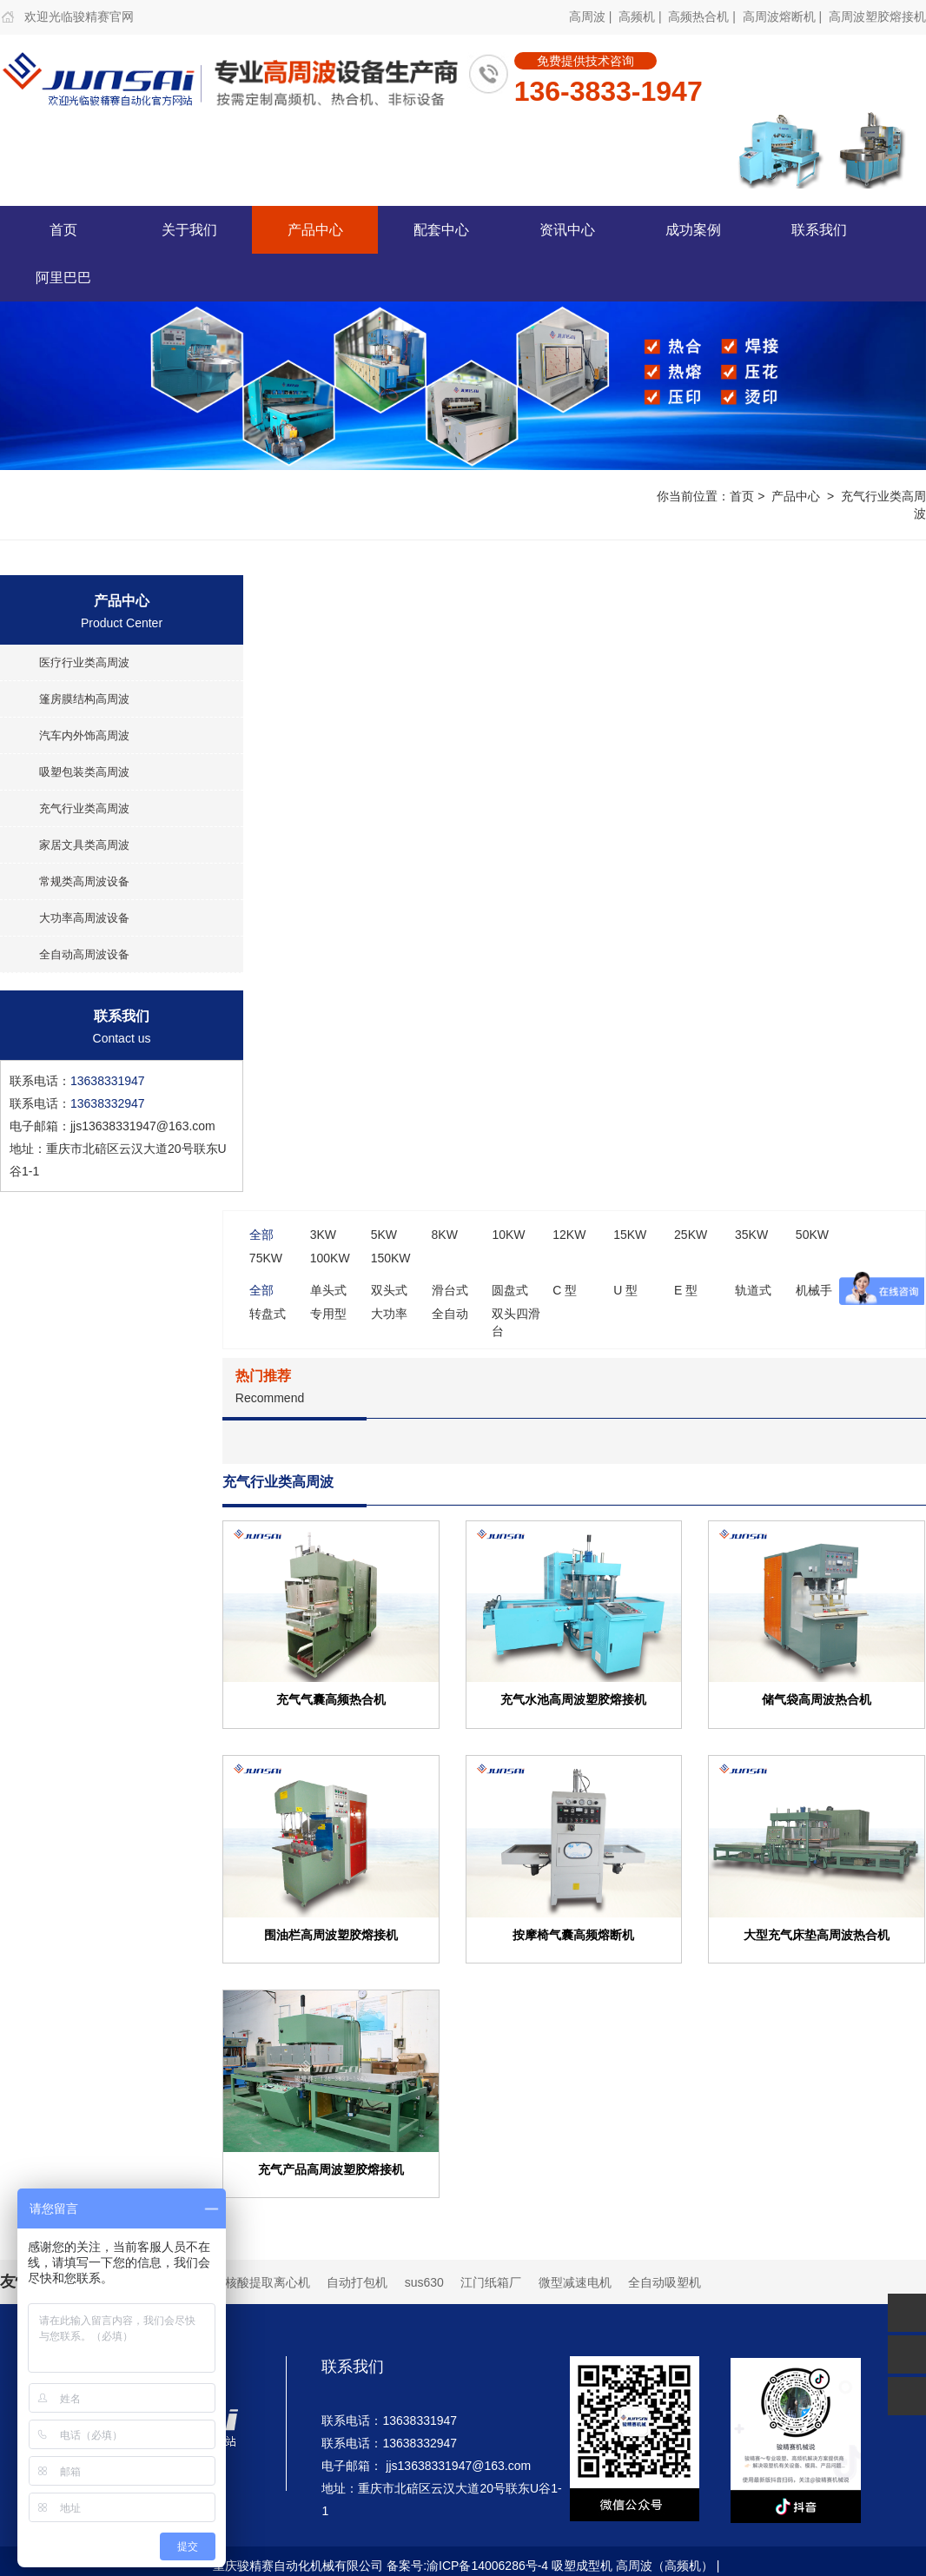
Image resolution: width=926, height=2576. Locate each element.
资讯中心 (567, 229)
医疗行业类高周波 (84, 662)
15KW (629, 1235)
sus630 (424, 2282)
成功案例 (693, 229)
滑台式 (450, 1290)
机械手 (814, 1290)
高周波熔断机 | (784, 16)
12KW (568, 1235)
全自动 (450, 1314)
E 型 (686, 1290)
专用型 (328, 1314)
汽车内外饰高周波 (84, 735)
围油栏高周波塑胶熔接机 (331, 1934)
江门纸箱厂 (490, 2282)
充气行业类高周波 (84, 808)
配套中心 (441, 229)
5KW (384, 1235)
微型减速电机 (575, 2282)
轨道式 (753, 1290)
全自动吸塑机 (664, 2282)
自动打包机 (357, 2282)
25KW (690, 1235)
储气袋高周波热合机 (816, 1699)
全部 (261, 1235)
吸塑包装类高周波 (84, 771)
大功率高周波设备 (84, 917)
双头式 (389, 1290)
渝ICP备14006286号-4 (487, 2566)
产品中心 (315, 229)
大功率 (389, 1314)
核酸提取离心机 (267, 2282)
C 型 (564, 1290)
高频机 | (641, 16)
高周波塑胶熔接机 (877, 16)
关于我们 (189, 229)
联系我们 (819, 229)
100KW (330, 1258)
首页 (63, 229)
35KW (751, 1235)
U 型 (625, 1290)
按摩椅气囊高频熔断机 (573, 1934)
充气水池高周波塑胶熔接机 (573, 1699)
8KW (445, 1235)
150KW (391, 1258)
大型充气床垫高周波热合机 (817, 1934)
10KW (508, 1235)
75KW (265, 1258)
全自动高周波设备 (84, 954)
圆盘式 (510, 1290)
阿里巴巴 (63, 277)
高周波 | (592, 16)
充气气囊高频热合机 (331, 1699)
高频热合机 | (703, 16)
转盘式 (267, 1314)
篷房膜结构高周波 (84, 698)
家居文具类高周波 (84, 844)
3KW (323, 1235)
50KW (812, 1235)
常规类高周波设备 (84, 881)
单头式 (328, 1290)
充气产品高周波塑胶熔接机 (331, 2169)
